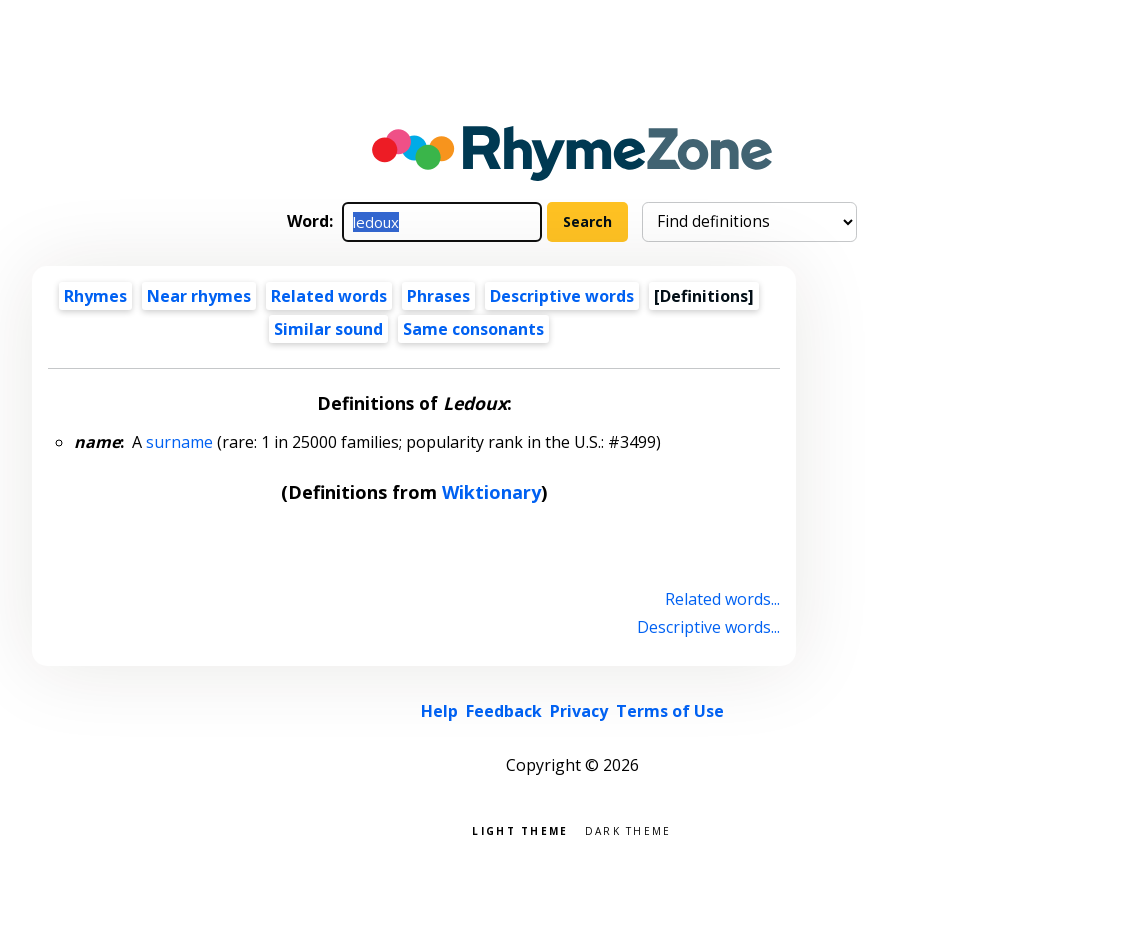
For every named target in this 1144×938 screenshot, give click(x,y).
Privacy (579, 711)
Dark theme (628, 829)
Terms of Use (670, 711)
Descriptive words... (708, 627)
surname (179, 442)
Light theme (520, 829)
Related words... (722, 599)
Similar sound (328, 329)
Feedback (504, 711)
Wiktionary (491, 492)
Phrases (438, 296)
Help (439, 711)
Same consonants (473, 329)
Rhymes (95, 296)
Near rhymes (199, 296)
